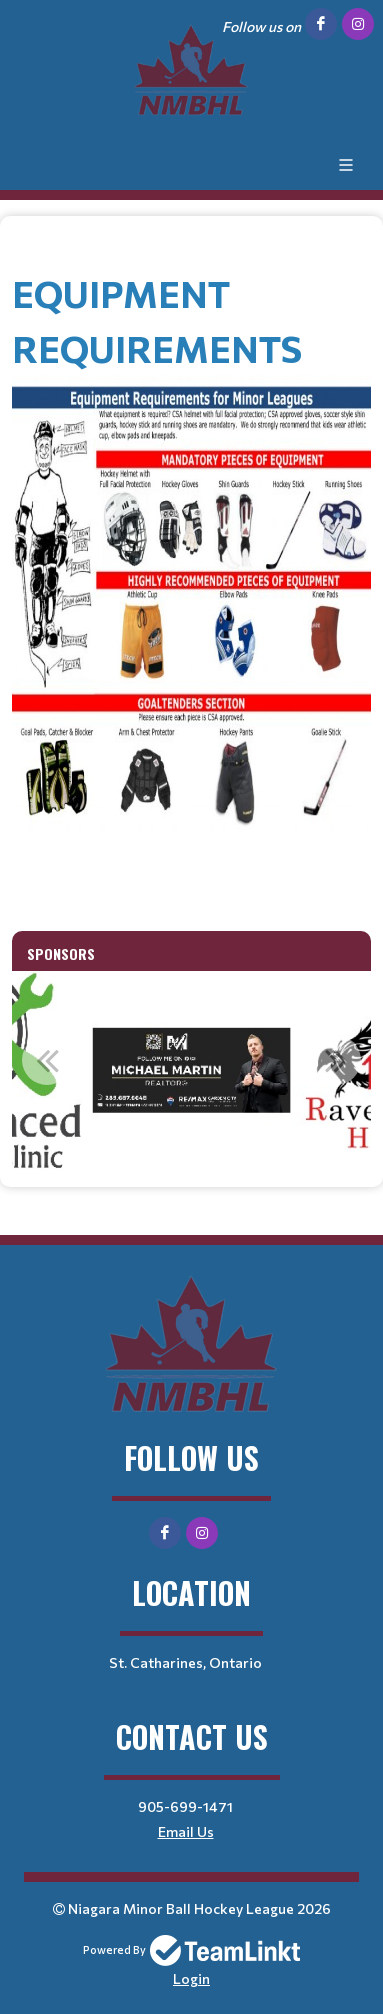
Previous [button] (47, 1060)
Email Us (186, 1831)
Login (191, 1978)
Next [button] (336, 1060)
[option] (192, 1071)
